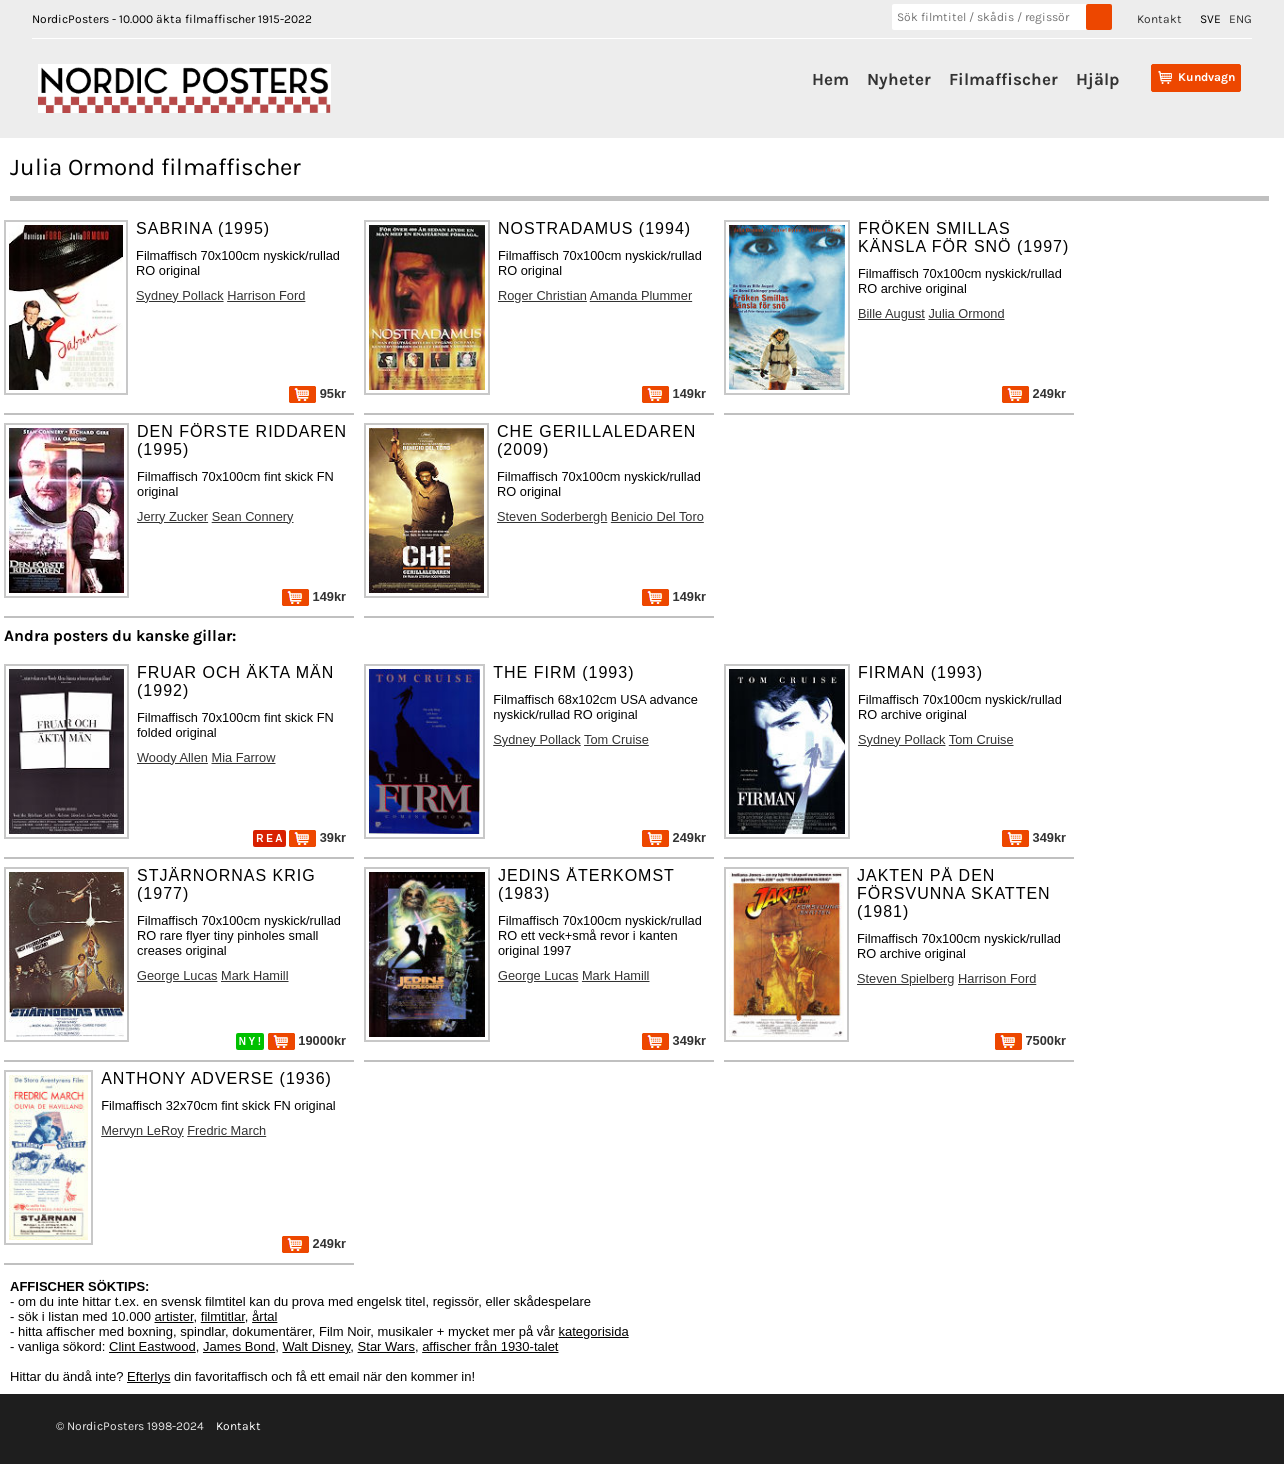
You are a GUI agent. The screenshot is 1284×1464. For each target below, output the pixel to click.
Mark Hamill (255, 975)
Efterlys (148, 1376)
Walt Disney (316, 1346)
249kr (1034, 393)
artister (174, 1316)
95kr (317, 393)
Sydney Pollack (180, 295)
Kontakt (1159, 19)
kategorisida (594, 1331)
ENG (1240, 19)
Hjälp (1097, 79)
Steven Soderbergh (552, 516)
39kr (317, 837)
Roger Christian (542, 295)
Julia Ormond (966, 313)
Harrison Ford (266, 295)
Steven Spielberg (905, 978)
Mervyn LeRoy (142, 1130)
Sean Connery (253, 516)
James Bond (239, 1346)
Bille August (891, 313)
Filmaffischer (1003, 79)
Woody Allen (172, 757)
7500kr (1030, 1040)
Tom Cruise (616, 739)
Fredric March (226, 1130)
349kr (1034, 837)
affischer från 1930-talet (490, 1346)
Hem (830, 79)
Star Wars (386, 1346)
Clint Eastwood (152, 1346)
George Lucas (177, 975)
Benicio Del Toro (657, 516)
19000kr (307, 1040)
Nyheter (899, 79)
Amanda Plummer (641, 295)
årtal (264, 1316)
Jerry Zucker (172, 516)
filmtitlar (223, 1316)
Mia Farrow (243, 757)
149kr (674, 393)
